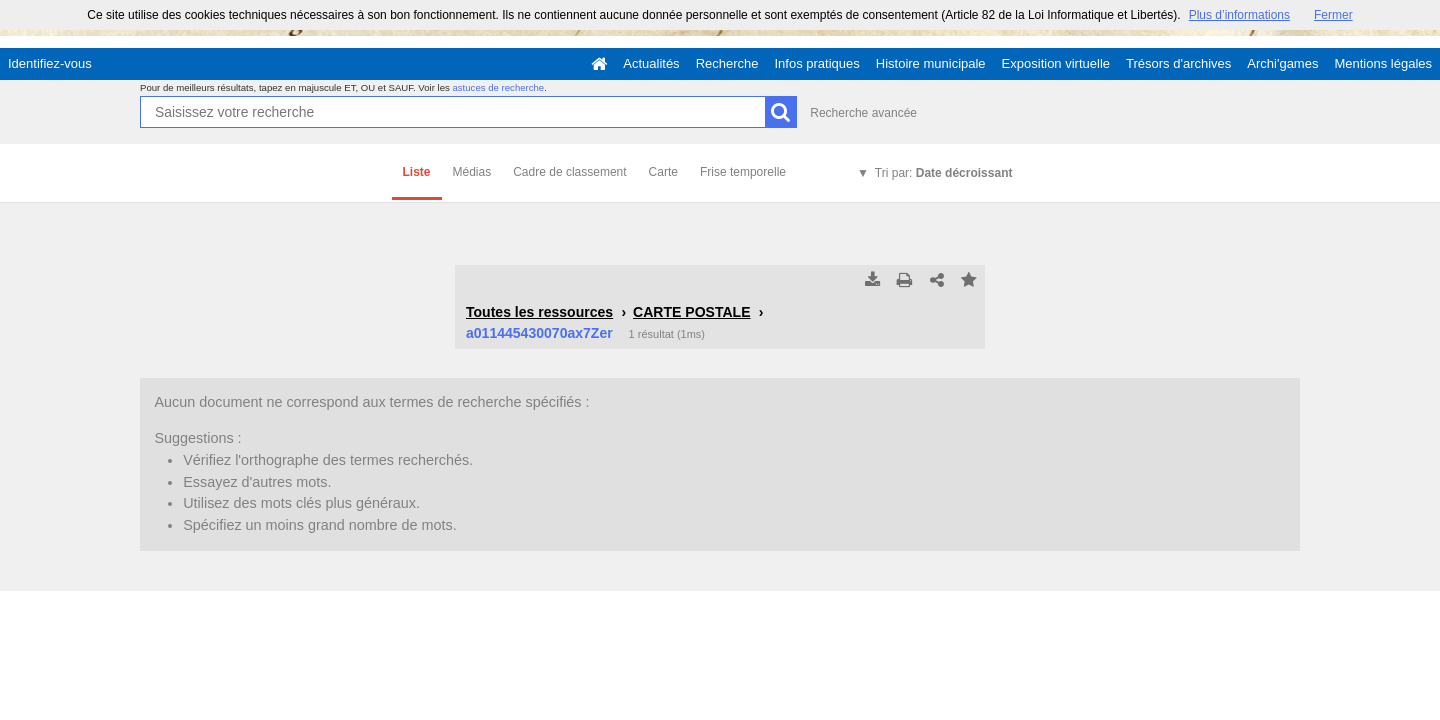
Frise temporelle (743, 172)
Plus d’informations (1239, 15)
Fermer (1333, 15)
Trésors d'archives (1178, 63)
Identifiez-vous (50, 63)
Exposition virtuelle (1056, 63)
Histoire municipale (931, 63)
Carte (663, 172)
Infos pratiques (817, 63)
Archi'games (1282, 63)
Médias (472, 172)
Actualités (651, 63)
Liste (417, 172)
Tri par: (944, 173)
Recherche (727, 63)
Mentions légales (1383, 63)
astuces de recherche (498, 87)
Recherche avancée (863, 113)
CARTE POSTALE (691, 312)
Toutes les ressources (539, 312)
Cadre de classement (569, 172)
